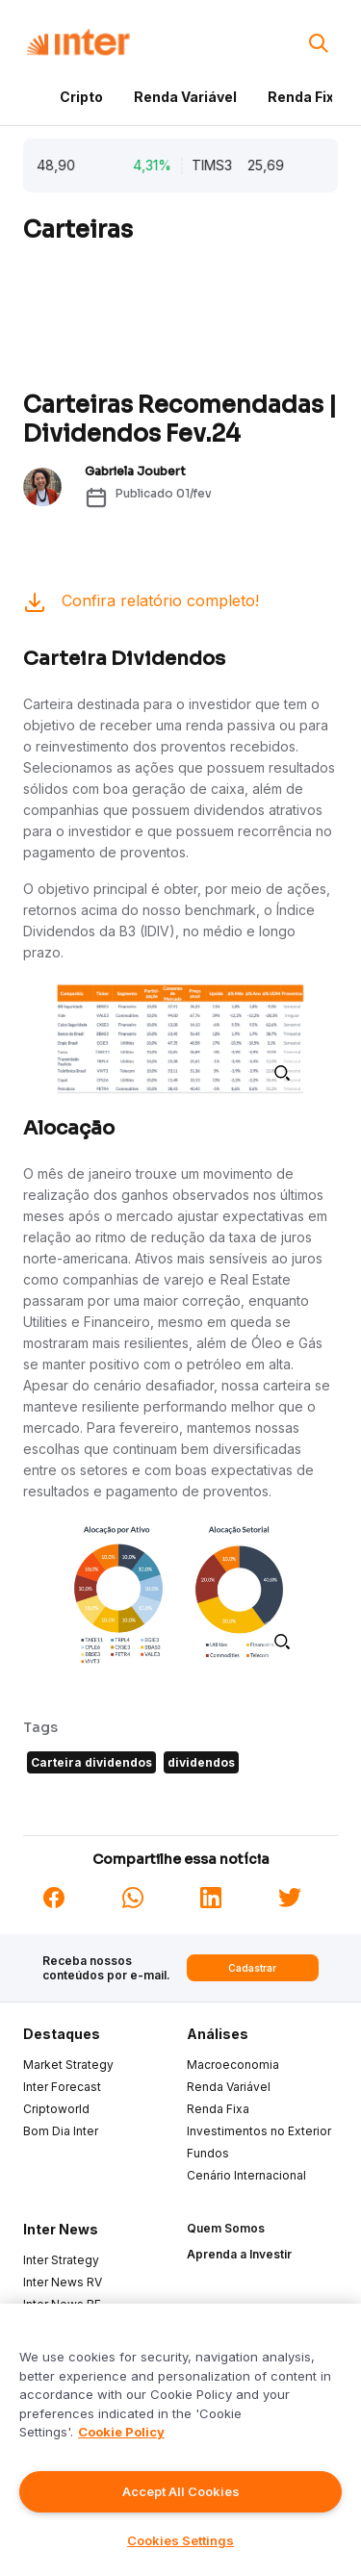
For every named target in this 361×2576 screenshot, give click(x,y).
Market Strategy (68, 2064)
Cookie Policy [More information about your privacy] (121, 2431)
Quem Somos (226, 2228)
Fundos (208, 2153)
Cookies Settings (180, 2540)
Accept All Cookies (181, 2491)
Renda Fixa (305, 97)
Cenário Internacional (246, 2175)
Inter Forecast (62, 2086)
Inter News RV (62, 2282)
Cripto (81, 97)
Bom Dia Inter (60, 2131)
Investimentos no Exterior (259, 2131)
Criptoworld (56, 2109)
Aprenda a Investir (239, 2254)
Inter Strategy (61, 2260)
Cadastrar (252, 1968)
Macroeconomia (233, 2064)
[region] (180, 2440)
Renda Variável (185, 97)
